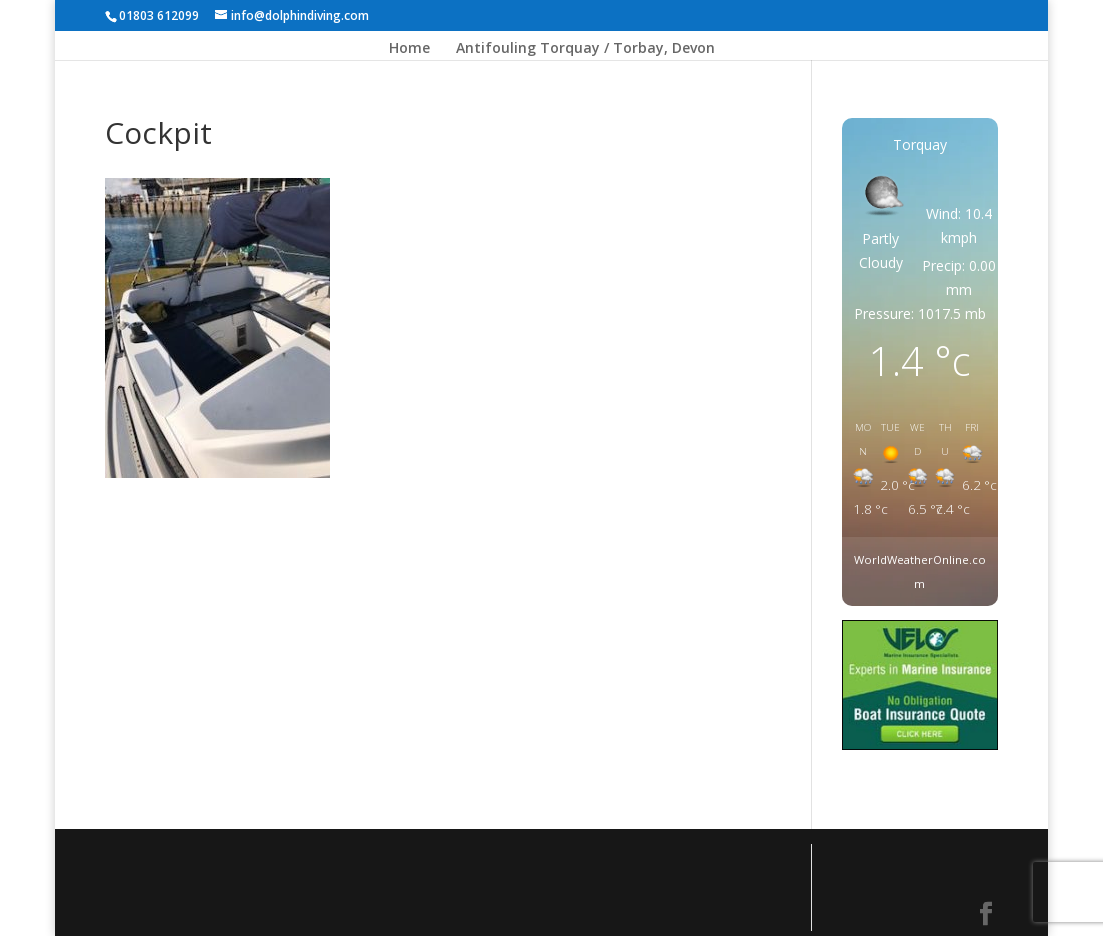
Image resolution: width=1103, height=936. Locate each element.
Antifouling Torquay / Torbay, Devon (585, 49)
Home (409, 49)
